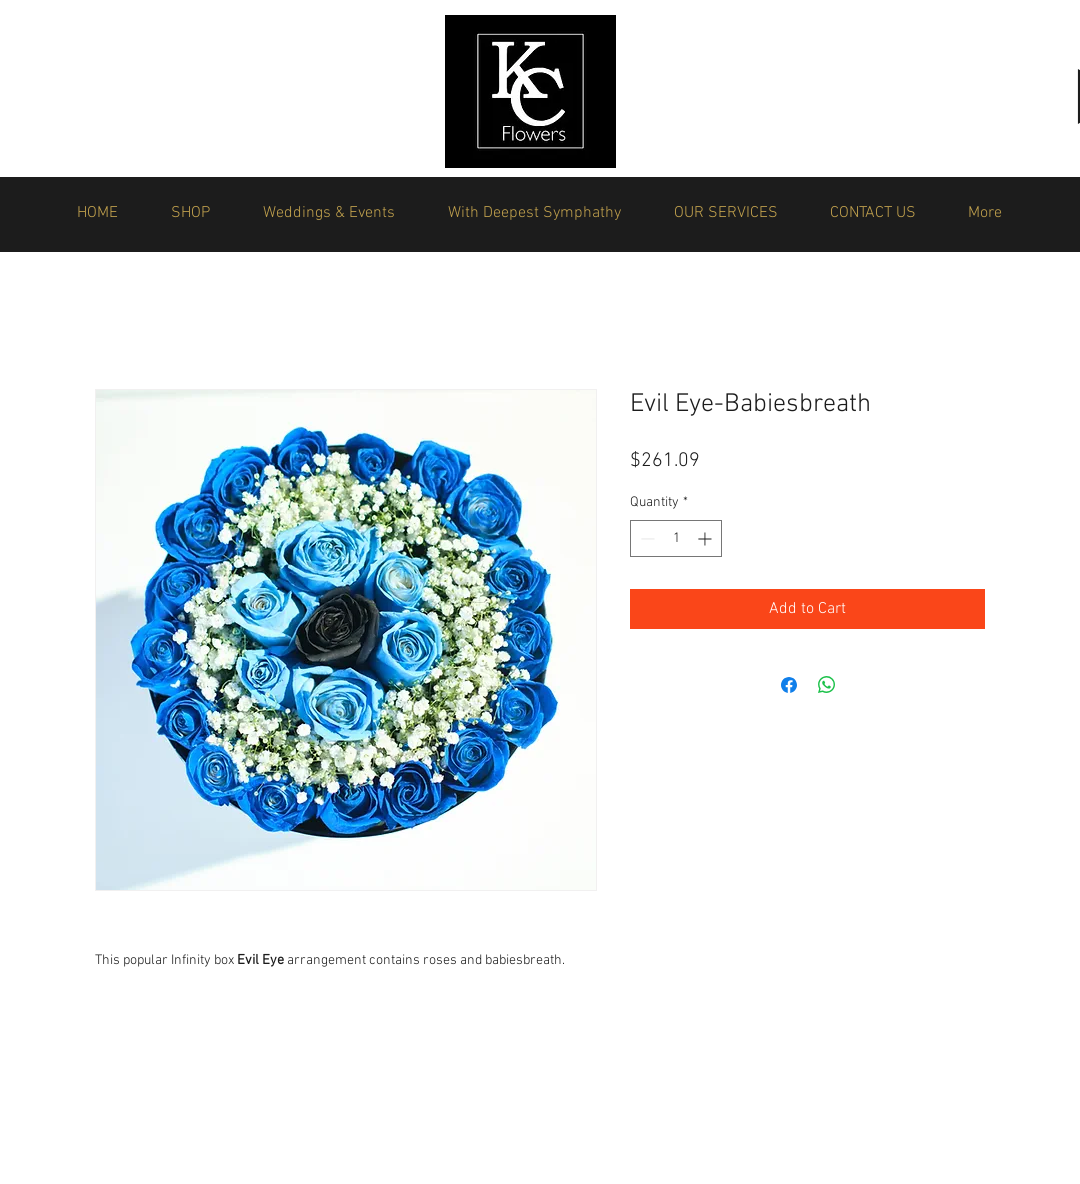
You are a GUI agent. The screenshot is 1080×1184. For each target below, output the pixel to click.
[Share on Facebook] (789, 685)
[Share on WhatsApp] (827, 685)
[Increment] (706, 538)
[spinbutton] (676, 538)
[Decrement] (645, 538)
